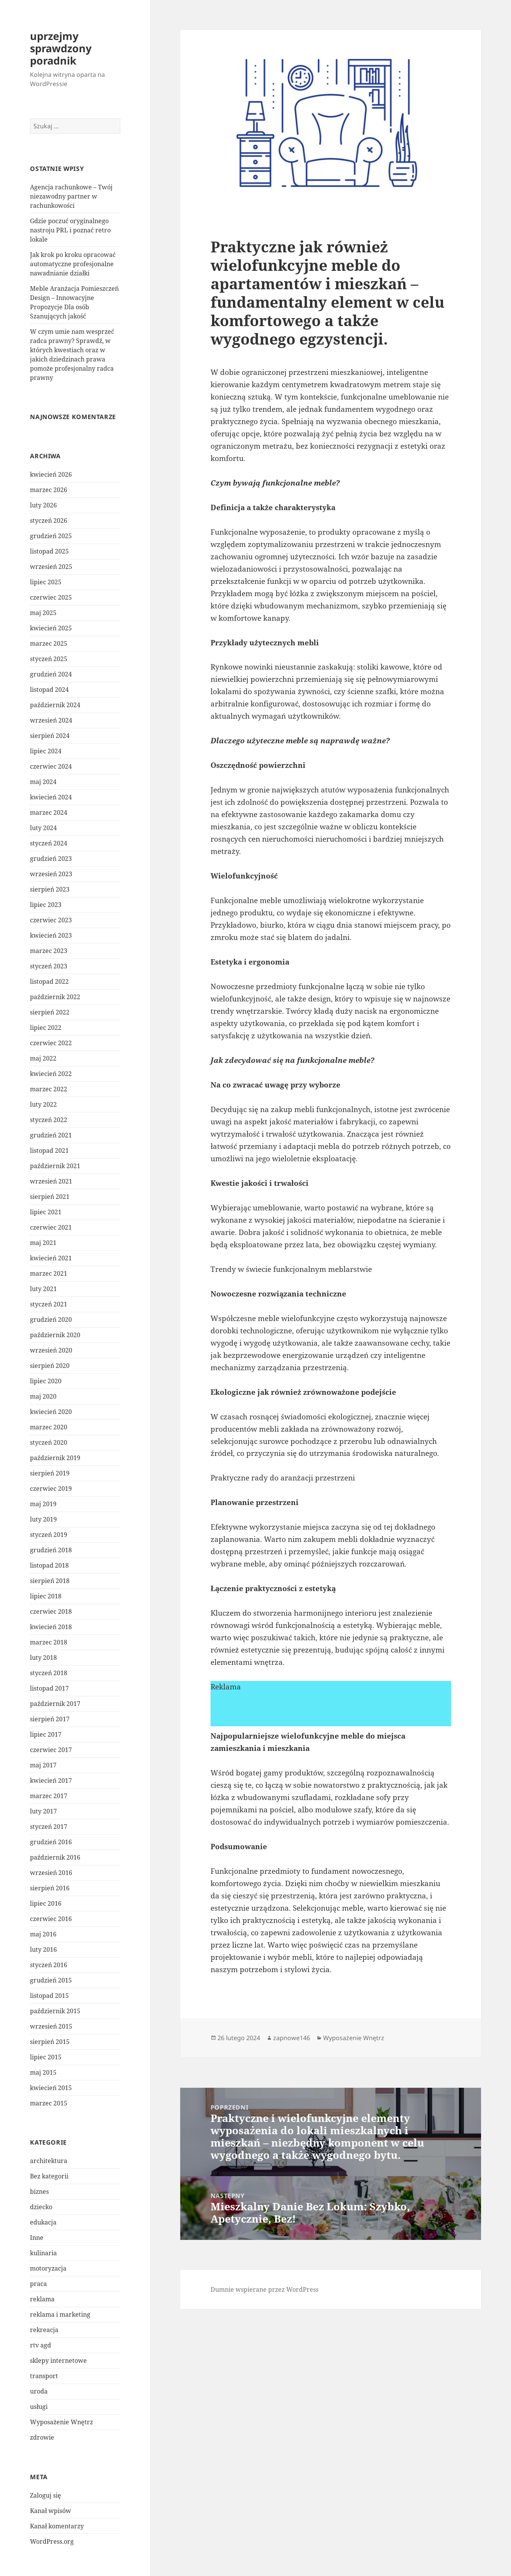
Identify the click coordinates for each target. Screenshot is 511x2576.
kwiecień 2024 (51, 797)
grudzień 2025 (51, 536)
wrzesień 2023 (51, 874)
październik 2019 (55, 1458)
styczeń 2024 (48, 843)
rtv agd (40, 2345)
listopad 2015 (49, 1995)
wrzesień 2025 (51, 566)
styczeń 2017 (48, 1826)
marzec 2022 (48, 1089)
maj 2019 (43, 1504)
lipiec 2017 (45, 1734)
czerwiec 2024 (51, 766)
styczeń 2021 (48, 1304)
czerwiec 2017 (51, 1750)
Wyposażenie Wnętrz (61, 2422)
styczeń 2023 (48, 966)
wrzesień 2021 (51, 1181)
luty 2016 (43, 1949)
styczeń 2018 (48, 1673)
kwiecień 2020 (51, 1411)
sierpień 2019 (50, 1473)
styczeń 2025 (48, 659)
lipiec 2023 (45, 904)
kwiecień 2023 (51, 935)
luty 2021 (43, 1289)
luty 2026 (43, 505)
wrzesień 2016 (51, 1872)
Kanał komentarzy (57, 2526)
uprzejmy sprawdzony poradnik (60, 48)
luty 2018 (43, 1657)
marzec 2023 (48, 951)
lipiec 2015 (45, 2057)
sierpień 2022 (50, 1012)
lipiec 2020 (45, 1381)
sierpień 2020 (50, 1365)
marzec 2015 (48, 2103)
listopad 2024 (49, 689)
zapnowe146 (291, 2038)
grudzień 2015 (51, 1980)
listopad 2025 (49, 551)
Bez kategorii (49, 2176)
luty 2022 (43, 1104)
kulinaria (43, 2253)
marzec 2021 (48, 1273)
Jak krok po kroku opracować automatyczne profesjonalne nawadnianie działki (73, 263)
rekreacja (44, 2330)
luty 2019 (43, 1519)
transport (44, 2376)
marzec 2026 (48, 490)
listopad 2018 (49, 1565)
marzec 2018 (48, 1642)
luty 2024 (43, 828)
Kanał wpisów (50, 2510)
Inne (36, 2237)
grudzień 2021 (51, 1135)
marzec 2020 (48, 1427)
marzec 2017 (48, 1796)
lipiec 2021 (45, 1212)
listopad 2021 (49, 1150)
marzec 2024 (48, 812)
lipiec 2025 (45, 582)
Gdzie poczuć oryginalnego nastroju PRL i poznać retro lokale (70, 230)
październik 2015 (55, 2011)
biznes (39, 2191)
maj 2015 (43, 2072)
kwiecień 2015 (51, 2088)
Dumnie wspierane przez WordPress (265, 2289)
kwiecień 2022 (51, 1073)
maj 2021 (43, 1242)
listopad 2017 (49, 1688)
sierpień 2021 (50, 1196)
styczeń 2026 (48, 520)
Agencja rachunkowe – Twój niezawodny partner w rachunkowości (71, 196)
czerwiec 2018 (51, 1611)
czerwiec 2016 (51, 1919)
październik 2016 (55, 1857)
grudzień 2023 (51, 858)
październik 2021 (55, 1166)
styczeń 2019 (48, 1534)
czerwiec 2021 (51, 1227)
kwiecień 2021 (51, 1258)
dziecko (41, 2207)
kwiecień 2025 (51, 628)
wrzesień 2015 (51, 2026)
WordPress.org (52, 2541)
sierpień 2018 (50, 1580)
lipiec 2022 (45, 1027)
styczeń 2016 (48, 1965)
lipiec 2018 (45, 1596)
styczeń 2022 (48, 1120)
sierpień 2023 (50, 889)
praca (38, 2283)
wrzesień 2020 (51, 1350)
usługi (39, 2406)
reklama (42, 2299)
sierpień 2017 (50, 1719)
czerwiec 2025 (51, 597)
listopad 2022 (49, 981)
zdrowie (42, 2437)
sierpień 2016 (50, 1888)
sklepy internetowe (58, 2360)
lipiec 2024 (45, 751)
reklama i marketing (60, 2314)
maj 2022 (43, 1058)
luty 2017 (43, 1811)
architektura (48, 2161)
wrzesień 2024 (51, 720)
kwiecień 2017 (51, 1780)
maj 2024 (43, 781)
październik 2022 (55, 997)
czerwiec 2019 (51, 1488)
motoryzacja (48, 2268)
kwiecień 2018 (51, 1627)
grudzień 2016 (51, 1842)
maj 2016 (43, 1934)
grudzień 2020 (51, 1319)
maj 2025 (43, 612)
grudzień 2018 (51, 1550)
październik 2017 (55, 1703)
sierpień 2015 (50, 2041)
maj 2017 (43, 1765)
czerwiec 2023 (51, 920)
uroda (39, 2391)
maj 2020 (43, 1396)
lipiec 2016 (45, 1903)
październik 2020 (55, 1335)
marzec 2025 (48, 643)
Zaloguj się (45, 2495)
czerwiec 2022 (51, 1043)
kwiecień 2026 (51, 474)
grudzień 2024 (51, 674)
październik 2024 (55, 705)
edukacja (43, 2222)
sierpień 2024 (50, 735)
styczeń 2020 (48, 1442)
